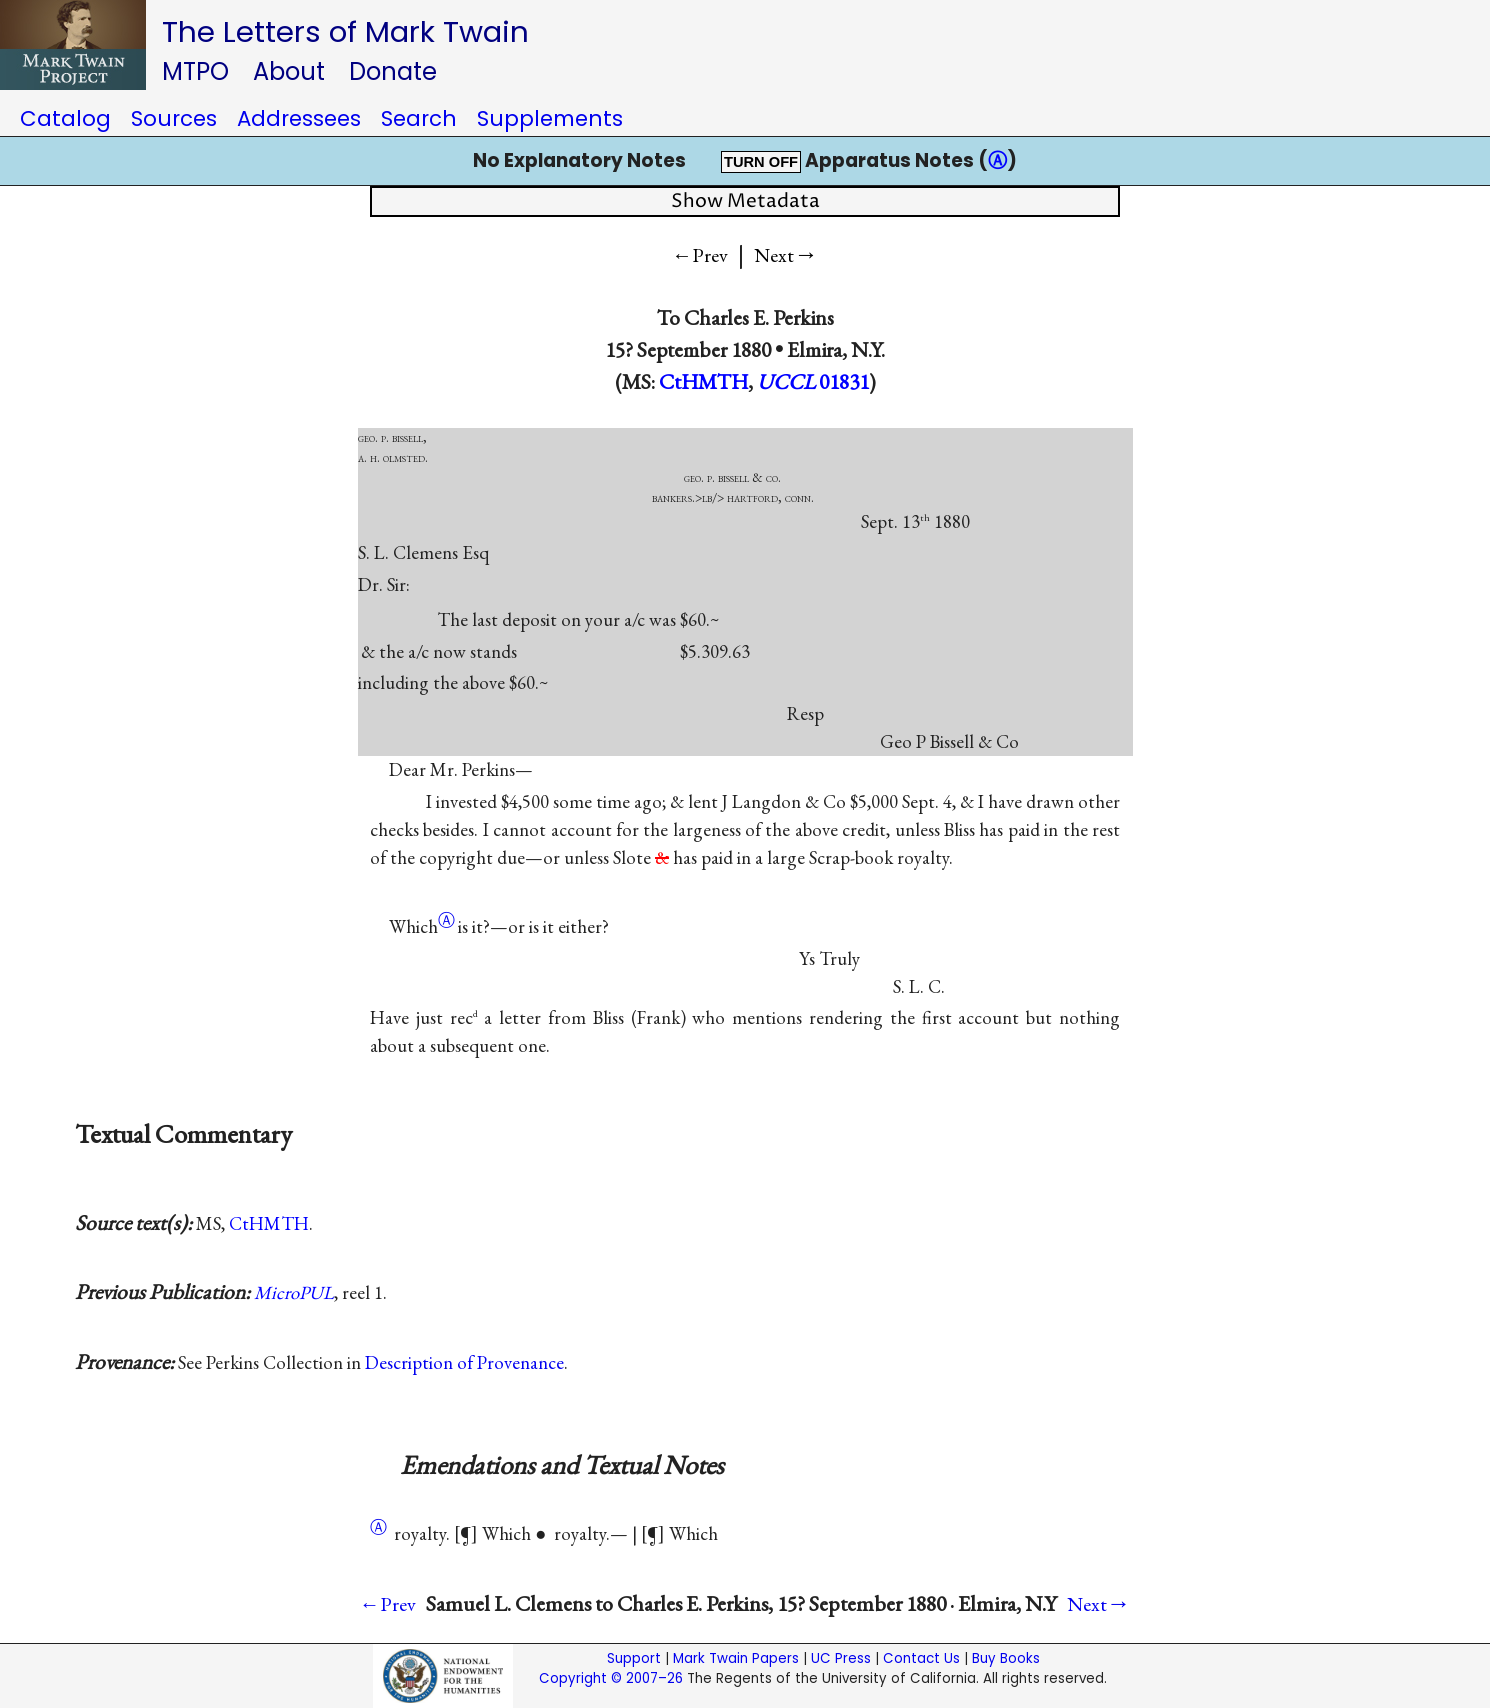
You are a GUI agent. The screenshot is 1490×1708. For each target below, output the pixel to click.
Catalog (65, 118)
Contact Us (921, 1658)
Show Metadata (745, 201)
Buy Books (1006, 1658)
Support (634, 1658)
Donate (393, 71)
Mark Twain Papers (736, 1658)
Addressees (299, 118)
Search (419, 118)
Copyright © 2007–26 (611, 1678)
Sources (174, 118)
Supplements (550, 118)
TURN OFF (761, 162)
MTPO (195, 71)
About (289, 71)
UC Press (841, 1658)
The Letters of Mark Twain (345, 31)
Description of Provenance (464, 1362)
